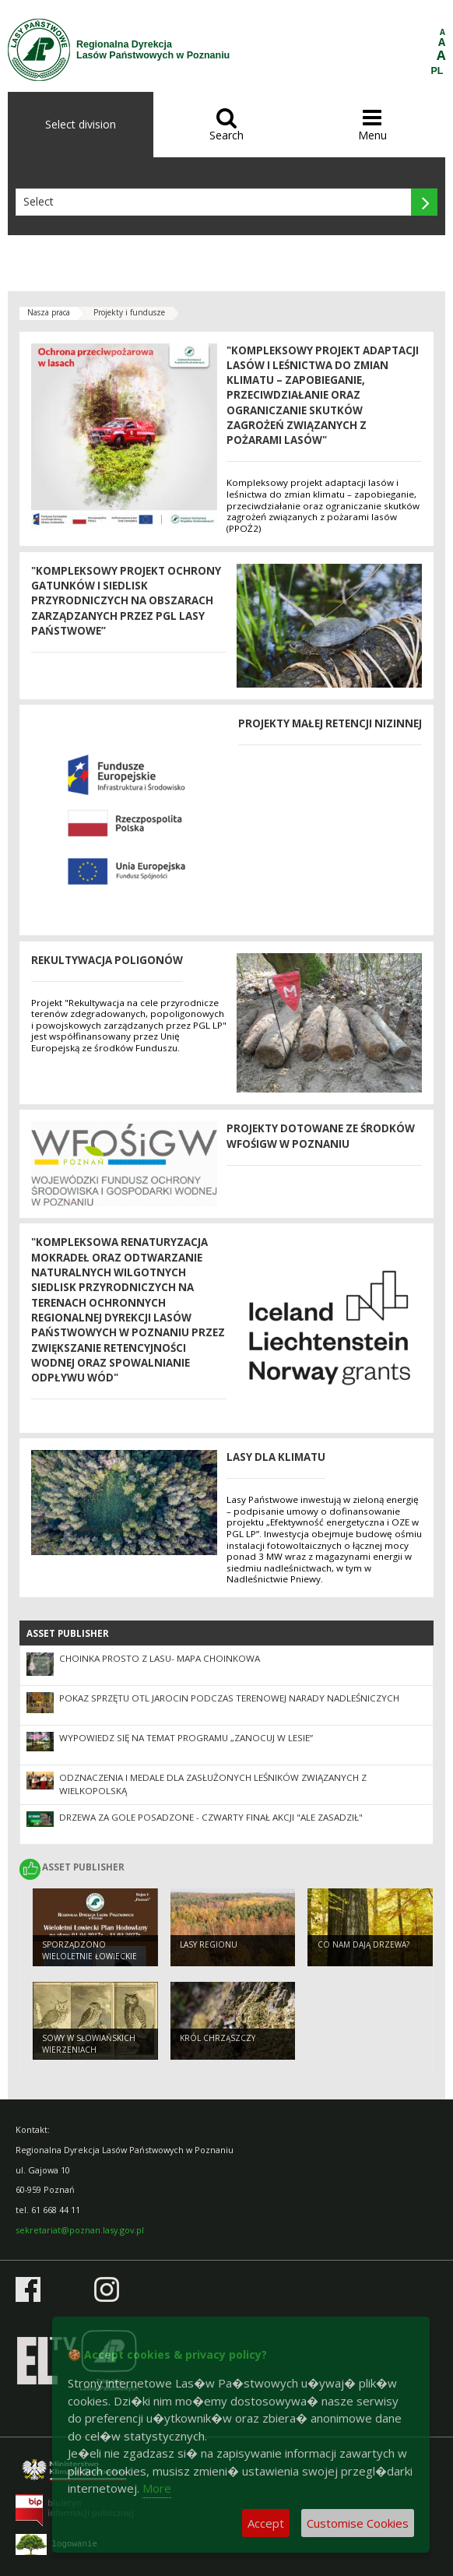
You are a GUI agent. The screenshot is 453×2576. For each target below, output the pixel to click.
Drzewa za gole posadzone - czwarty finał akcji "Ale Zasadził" (211, 1817)
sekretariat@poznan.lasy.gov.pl (80, 2230)
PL (437, 70)
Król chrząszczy (217, 2037)
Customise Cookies (358, 2523)
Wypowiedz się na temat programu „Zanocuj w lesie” (186, 1738)
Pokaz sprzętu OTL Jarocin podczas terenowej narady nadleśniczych (229, 1698)
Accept (266, 2523)
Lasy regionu (208, 1944)
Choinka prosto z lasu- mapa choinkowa (159, 1658)
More (156, 2488)
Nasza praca (48, 312)
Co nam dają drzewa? (363, 1944)
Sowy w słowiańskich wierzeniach (88, 2043)
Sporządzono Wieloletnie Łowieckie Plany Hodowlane (89, 1955)
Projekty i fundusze (129, 312)
